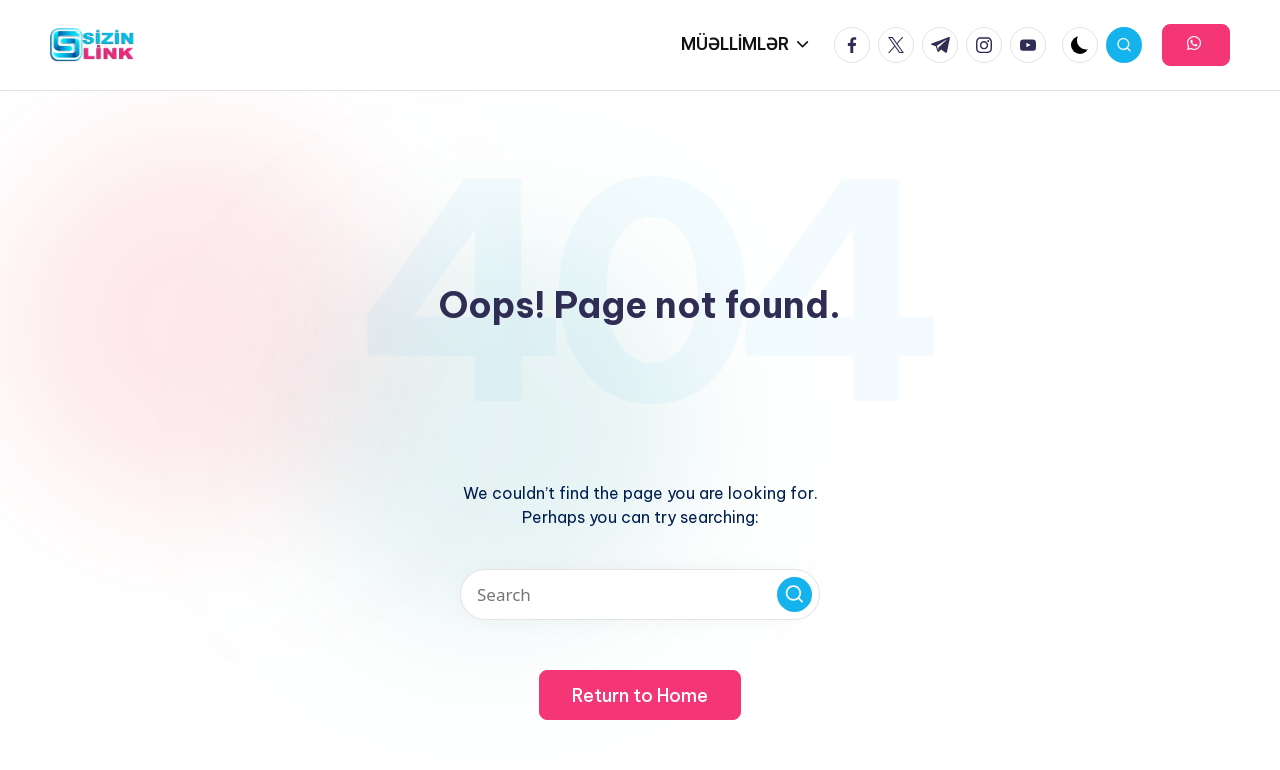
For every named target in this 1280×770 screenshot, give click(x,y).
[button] (1196, 45)
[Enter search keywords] (640, 594)
